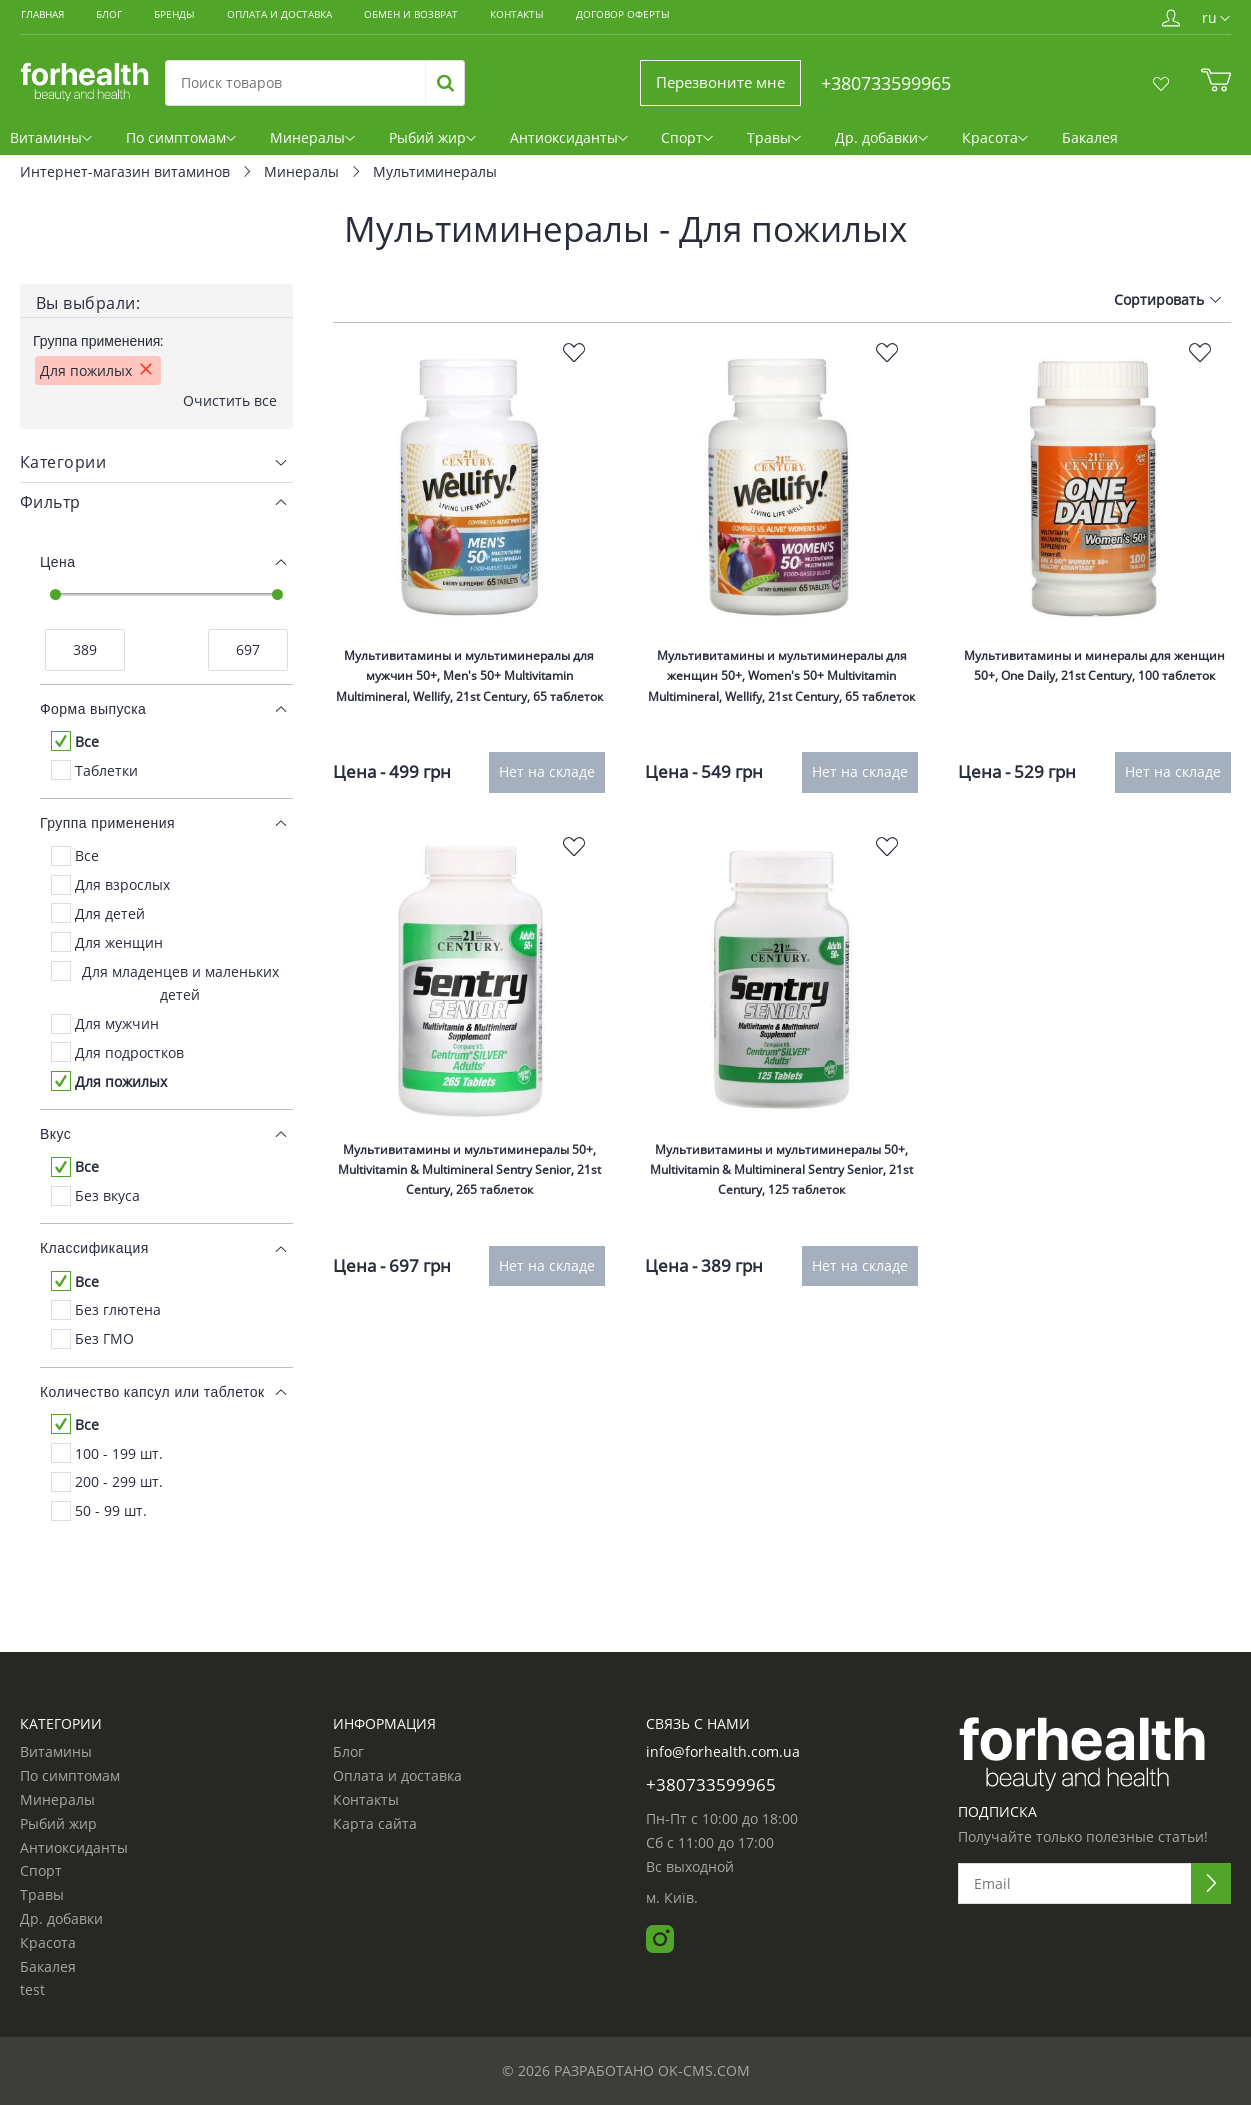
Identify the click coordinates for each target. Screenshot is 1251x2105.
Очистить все (230, 424)
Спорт (696, 144)
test (32, 1991)
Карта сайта (375, 1824)
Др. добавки (881, 144)
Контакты (366, 1800)
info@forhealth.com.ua (723, 1752)
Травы (777, 144)
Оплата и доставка (397, 1776)
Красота (993, 144)
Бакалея (1081, 144)
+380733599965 (886, 83)
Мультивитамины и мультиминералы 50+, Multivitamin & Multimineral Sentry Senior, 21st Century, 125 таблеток (782, 1204)
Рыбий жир (441, 144)
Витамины (59, 144)
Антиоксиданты (578, 144)
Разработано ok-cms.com (652, 2070)
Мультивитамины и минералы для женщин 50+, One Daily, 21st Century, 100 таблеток (1094, 707)
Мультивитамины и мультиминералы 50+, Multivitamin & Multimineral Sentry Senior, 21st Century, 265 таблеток (469, 1204)
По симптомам (190, 144)
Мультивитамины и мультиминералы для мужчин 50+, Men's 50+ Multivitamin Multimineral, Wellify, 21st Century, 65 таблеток (469, 719)
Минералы (323, 144)
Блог (348, 1753)
